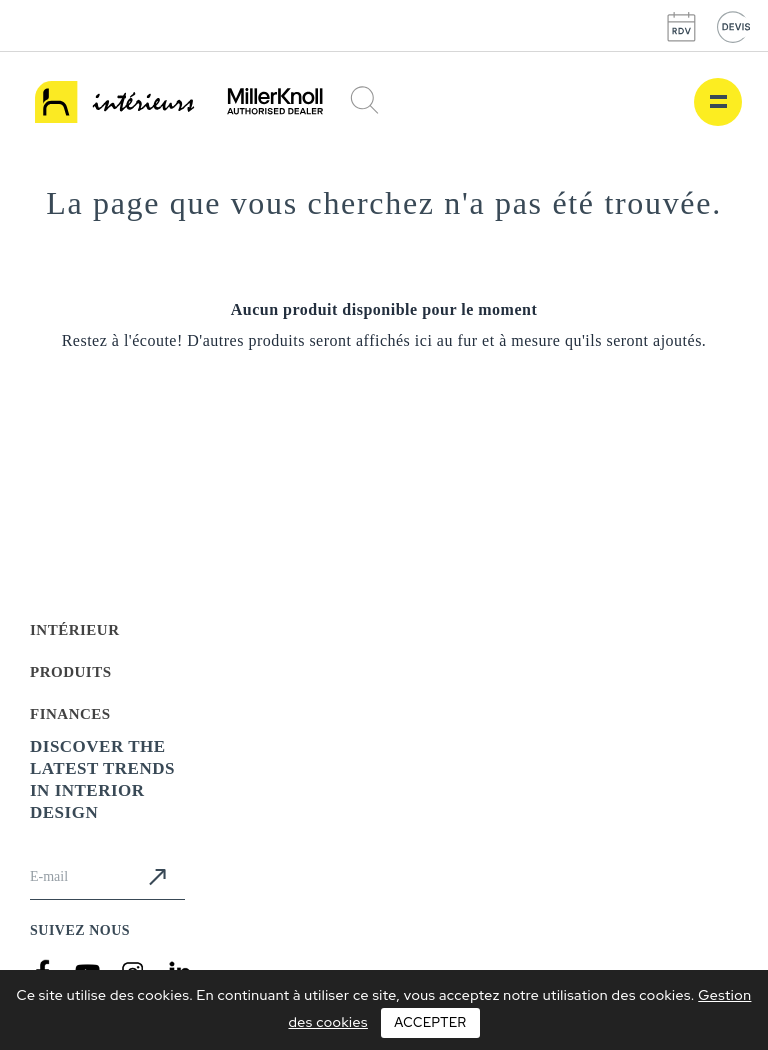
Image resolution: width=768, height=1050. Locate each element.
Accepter (430, 1022)
